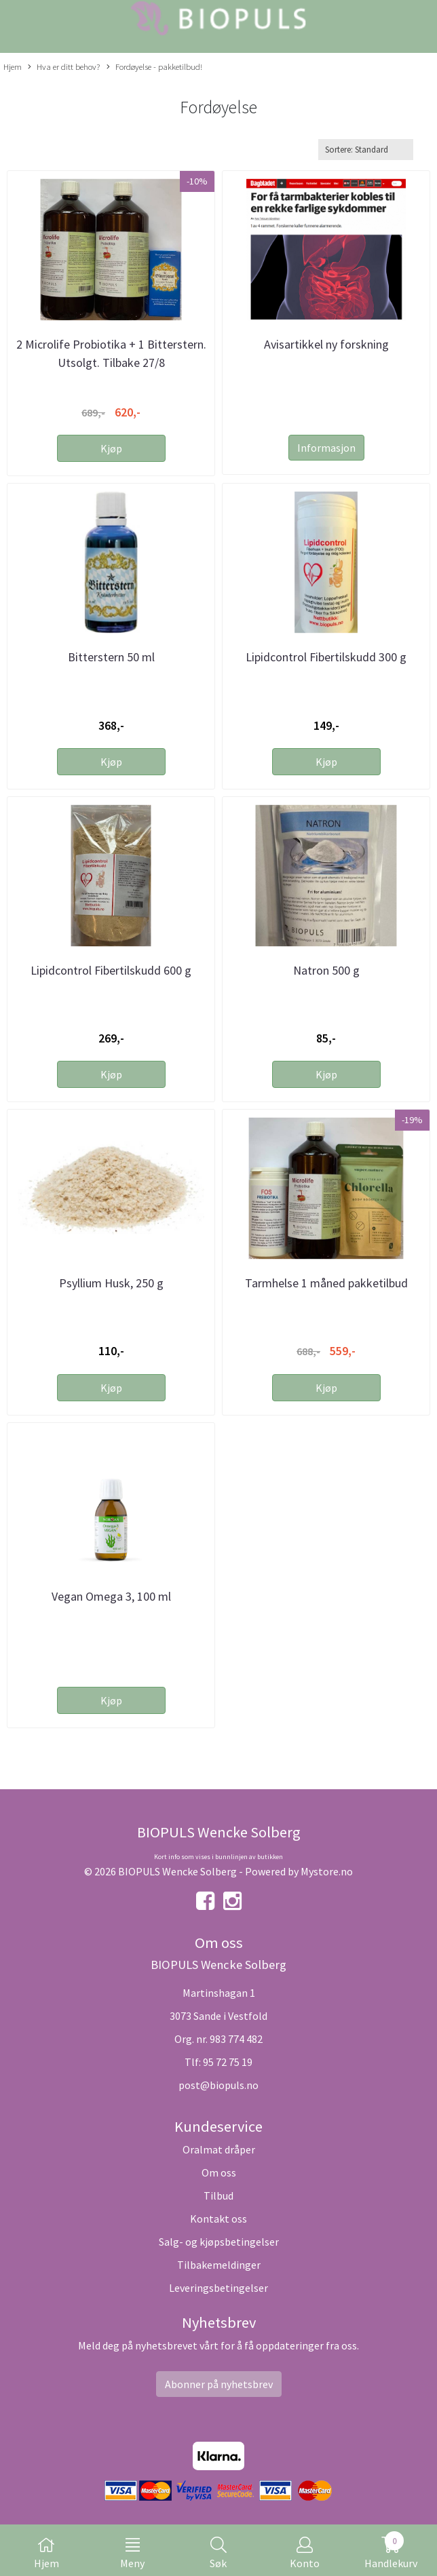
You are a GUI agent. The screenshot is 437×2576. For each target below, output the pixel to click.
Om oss (219, 2172)
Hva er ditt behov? (64, 67)
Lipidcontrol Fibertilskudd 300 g (326, 657)
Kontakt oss (218, 2218)
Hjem (12, 66)
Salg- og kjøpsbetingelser (219, 2241)
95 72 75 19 (227, 2062)
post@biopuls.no (218, 2085)
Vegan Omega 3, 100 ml (111, 1596)
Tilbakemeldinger (219, 2264)
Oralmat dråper (219, 2149)
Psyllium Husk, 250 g (111, 1283)
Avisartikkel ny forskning (326, 344)
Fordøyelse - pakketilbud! (154, 67)
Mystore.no (327, 1871)
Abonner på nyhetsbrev (219, 2384)
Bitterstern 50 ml (111, 657)
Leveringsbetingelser (218, 2288)
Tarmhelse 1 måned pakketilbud (326, 1283)
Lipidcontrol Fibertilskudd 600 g (111, 970)
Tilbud (218, 2195)
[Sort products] (365, 149)
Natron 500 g (326, 970)
